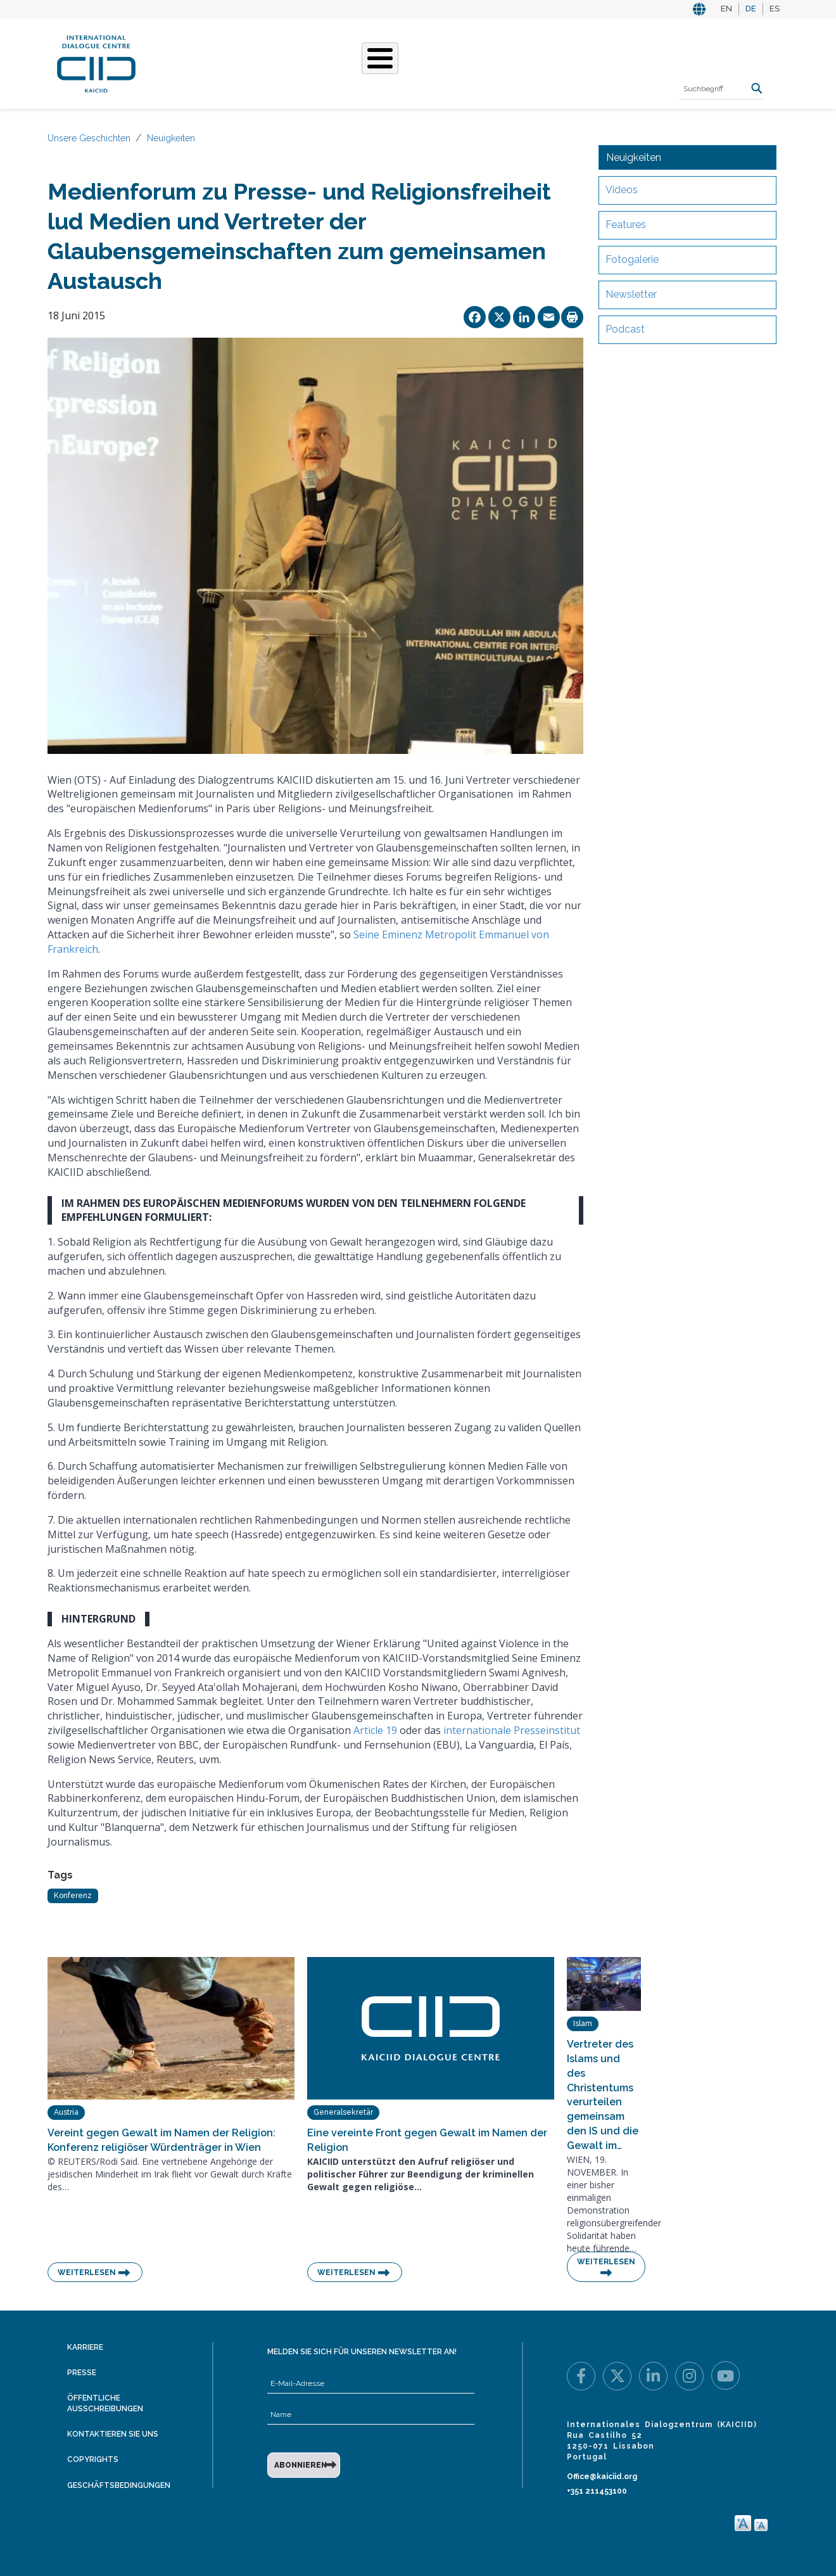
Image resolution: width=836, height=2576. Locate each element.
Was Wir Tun (270, 62)
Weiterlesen (87, 2272)
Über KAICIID (193, 62)
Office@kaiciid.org (602, 2476)
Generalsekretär (343, 2112)
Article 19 (375, 1730)
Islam (582, 2023)
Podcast (625, 329)
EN (726, 8)
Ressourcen (580, 62)
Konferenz (73, 1895)
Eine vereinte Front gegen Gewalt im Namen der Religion (427, 2140)
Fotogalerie (632, 259)
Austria (66, 2112)
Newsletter (631, 294)
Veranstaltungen (487, 62)
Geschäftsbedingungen (118, 2485)
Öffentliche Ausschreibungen (105, 2403)
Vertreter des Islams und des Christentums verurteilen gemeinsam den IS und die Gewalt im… (602, 2095)
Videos (621, 190)
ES (775, 8)
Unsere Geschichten (371, 62)
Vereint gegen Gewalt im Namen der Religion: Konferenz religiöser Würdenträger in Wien (162, 2140)
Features (625, 225)
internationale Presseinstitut (511, 1730)
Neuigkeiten (171, 138)
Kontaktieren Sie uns (112, 2434)
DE (750, 8)
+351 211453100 (597, 2491)
